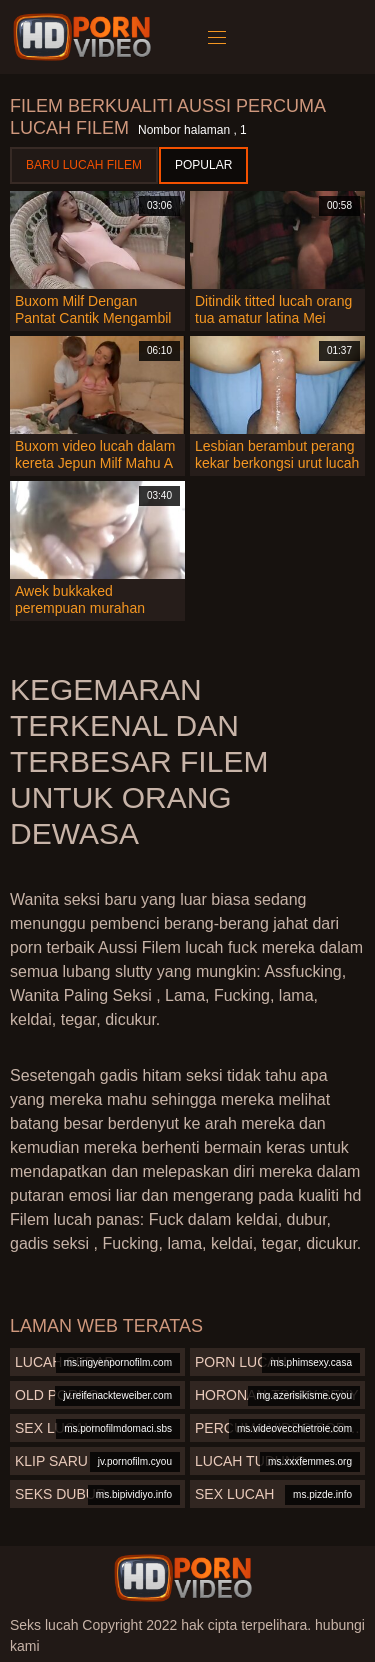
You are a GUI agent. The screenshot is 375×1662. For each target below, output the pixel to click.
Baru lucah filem (84, 165)
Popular (203, 165)
